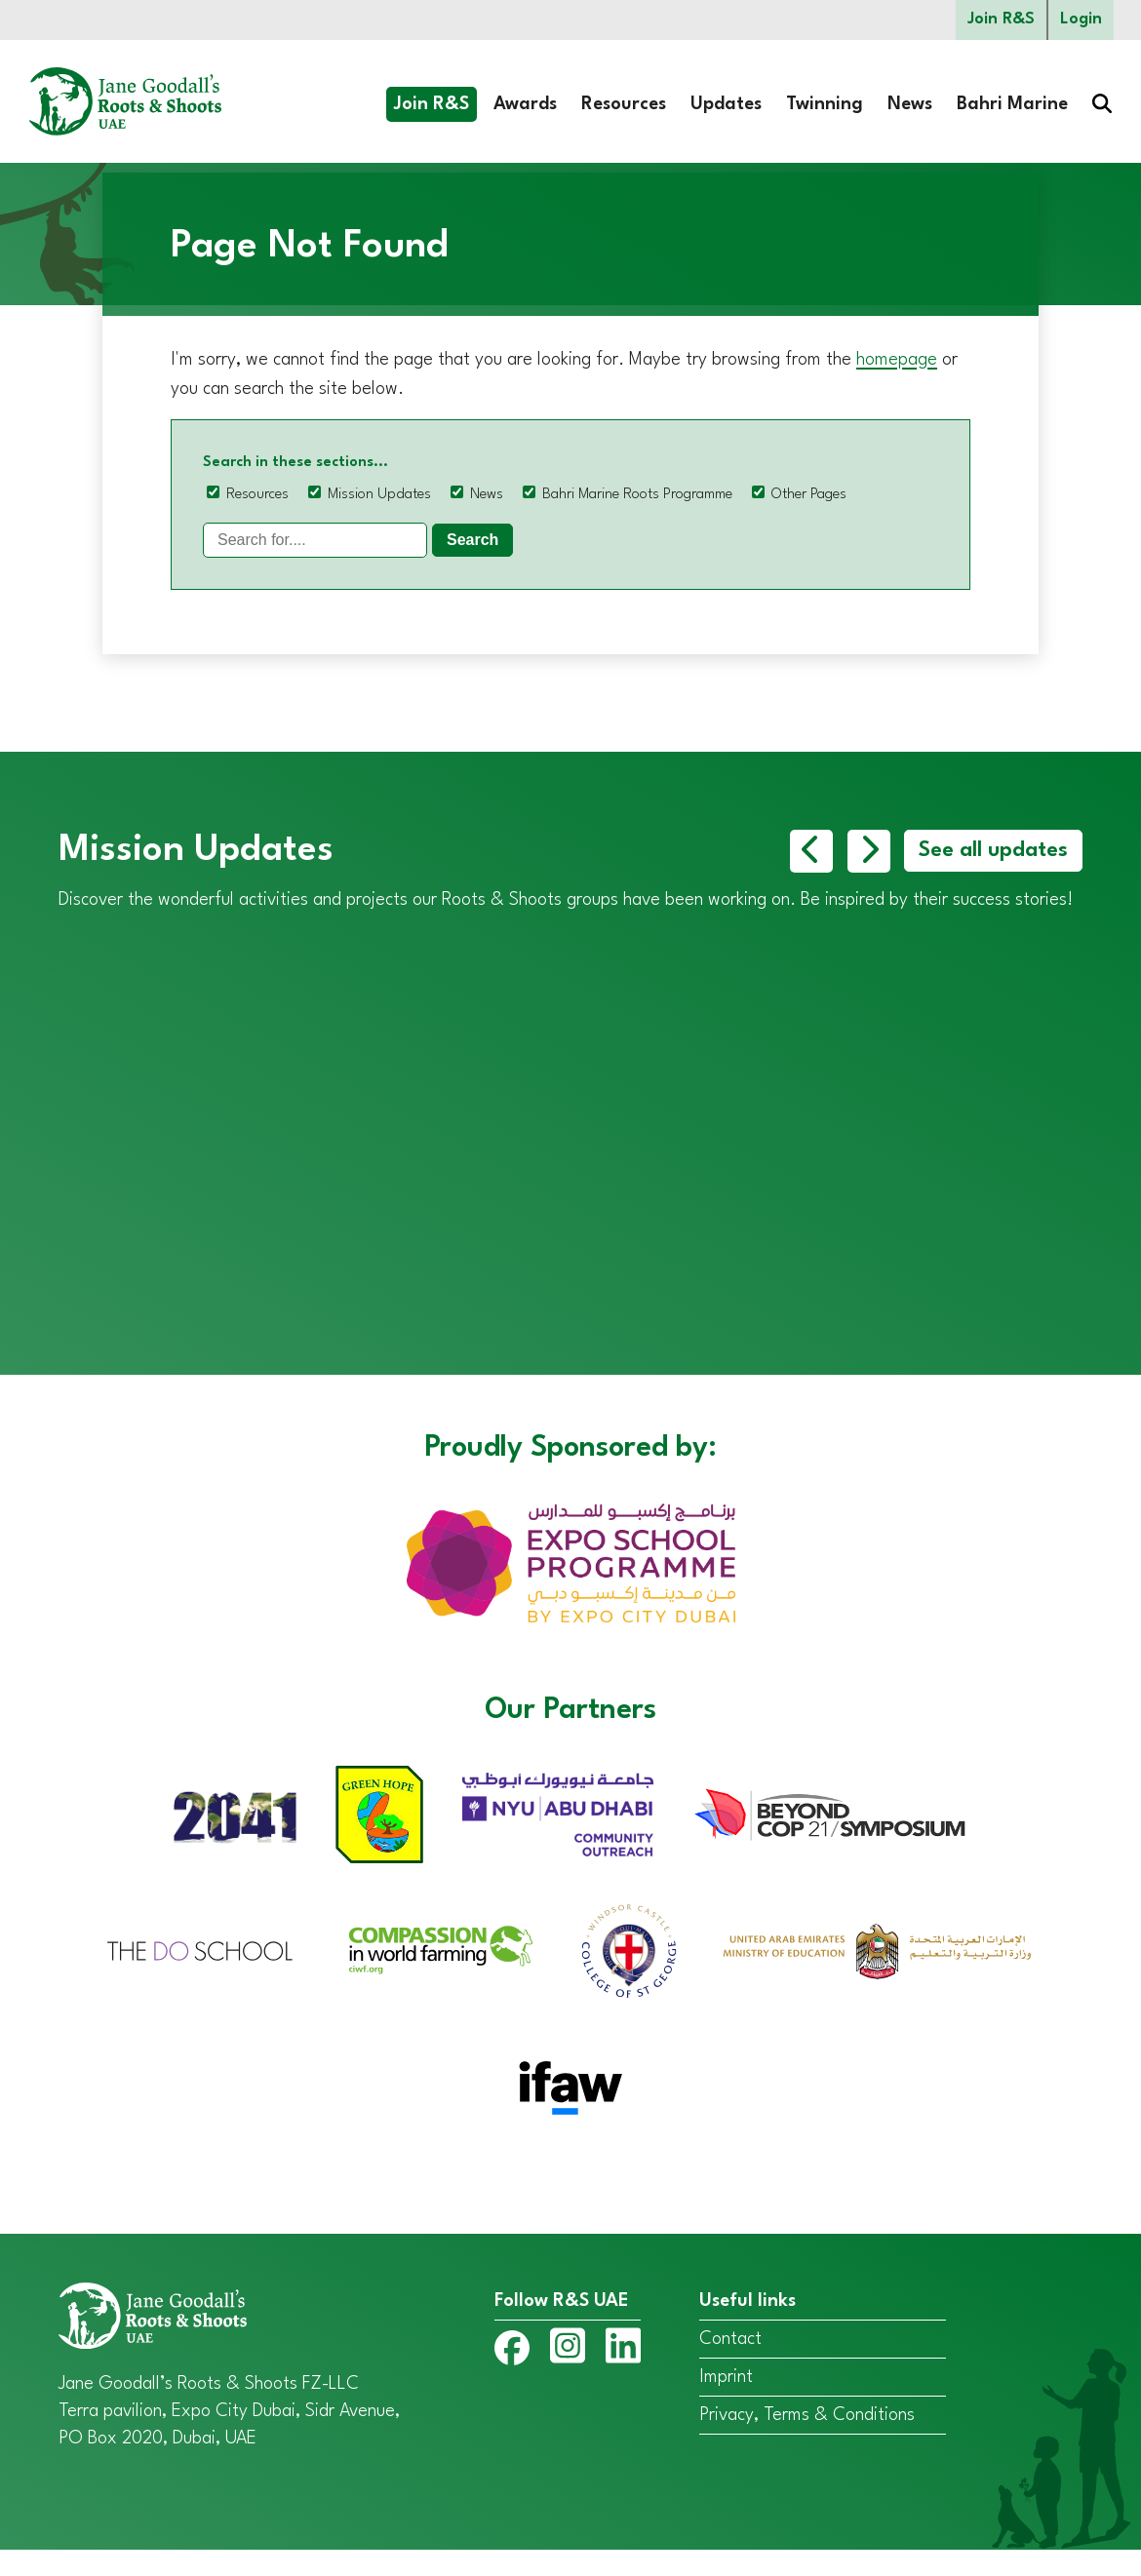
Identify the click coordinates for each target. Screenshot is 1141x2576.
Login (1081, 20)
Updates (726, 104)
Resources (623, 104)
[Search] (315, 540)
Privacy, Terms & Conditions (807, 2441)
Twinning (824, 104)
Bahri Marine (1012, 104)
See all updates (993, 851)
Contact (730, 2365)
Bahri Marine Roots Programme (637, 495)
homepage (896, 360)
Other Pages (808, 495)
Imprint (726, 2403)
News (909, 104)
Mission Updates (379, 495)
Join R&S (1001, 20)
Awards (525, 104)
